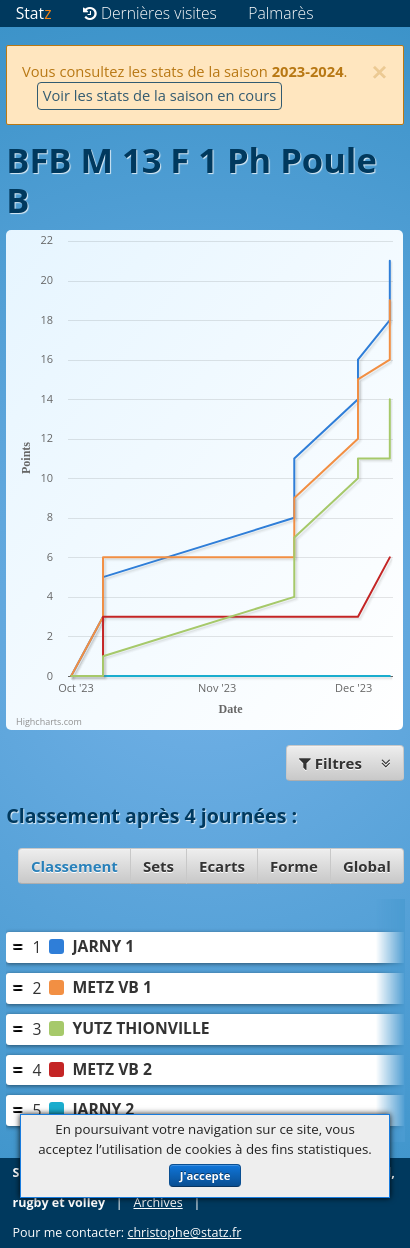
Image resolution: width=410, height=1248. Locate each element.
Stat (34, 13)
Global (367, 866)
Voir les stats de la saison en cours (160, 95)
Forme (294, 866)
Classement (74, 866)
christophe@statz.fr (184, 1232)
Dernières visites (150, 13)
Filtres (345, 763)
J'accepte (205, 1175)
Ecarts (222, 866)
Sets (158, 866)
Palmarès (280, 13)
